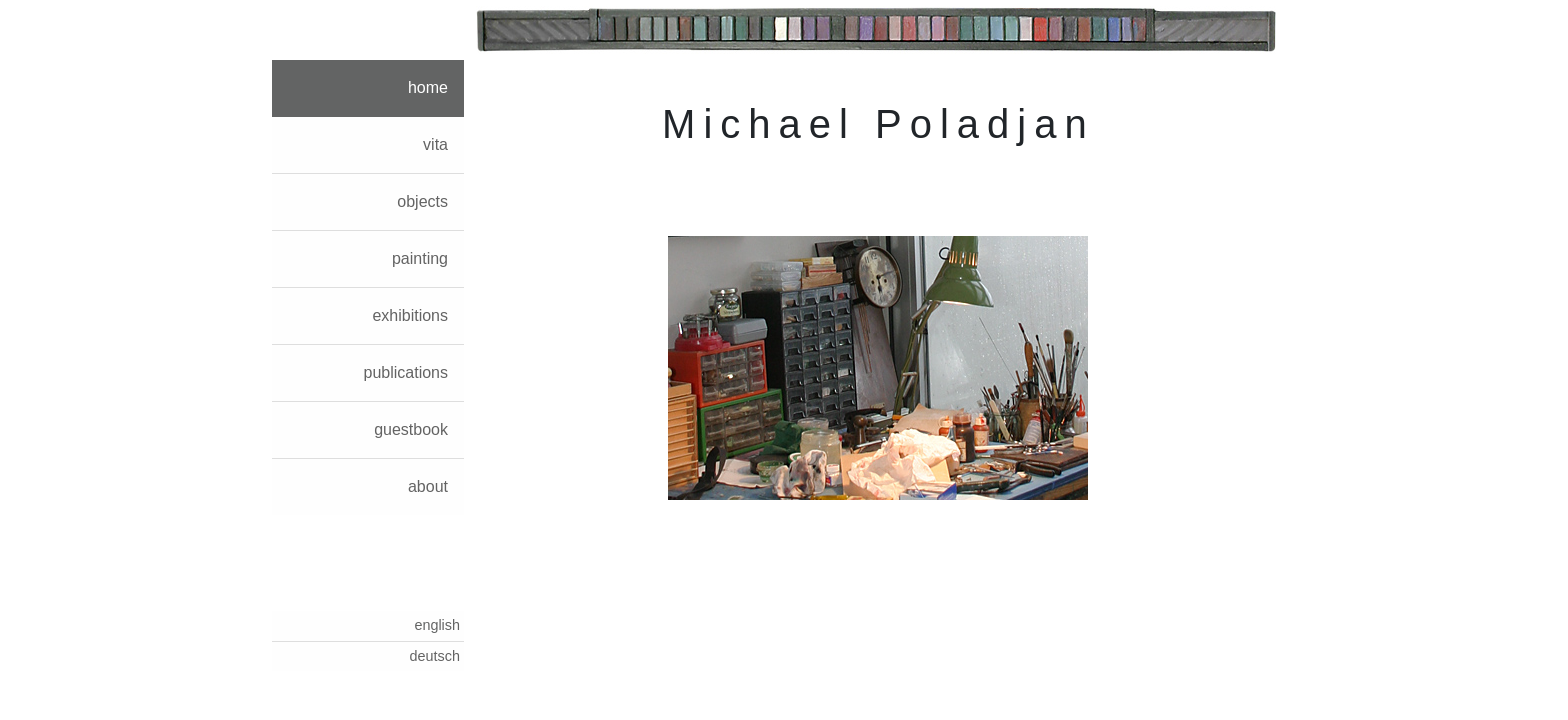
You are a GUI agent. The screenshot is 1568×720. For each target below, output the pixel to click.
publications (406, 372)
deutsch (435, 656)
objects (422, 201)
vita (435, 144)
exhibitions (410, 315)
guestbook (411, 429)
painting (420, 258)
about (428, 486)
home (428, 87)
